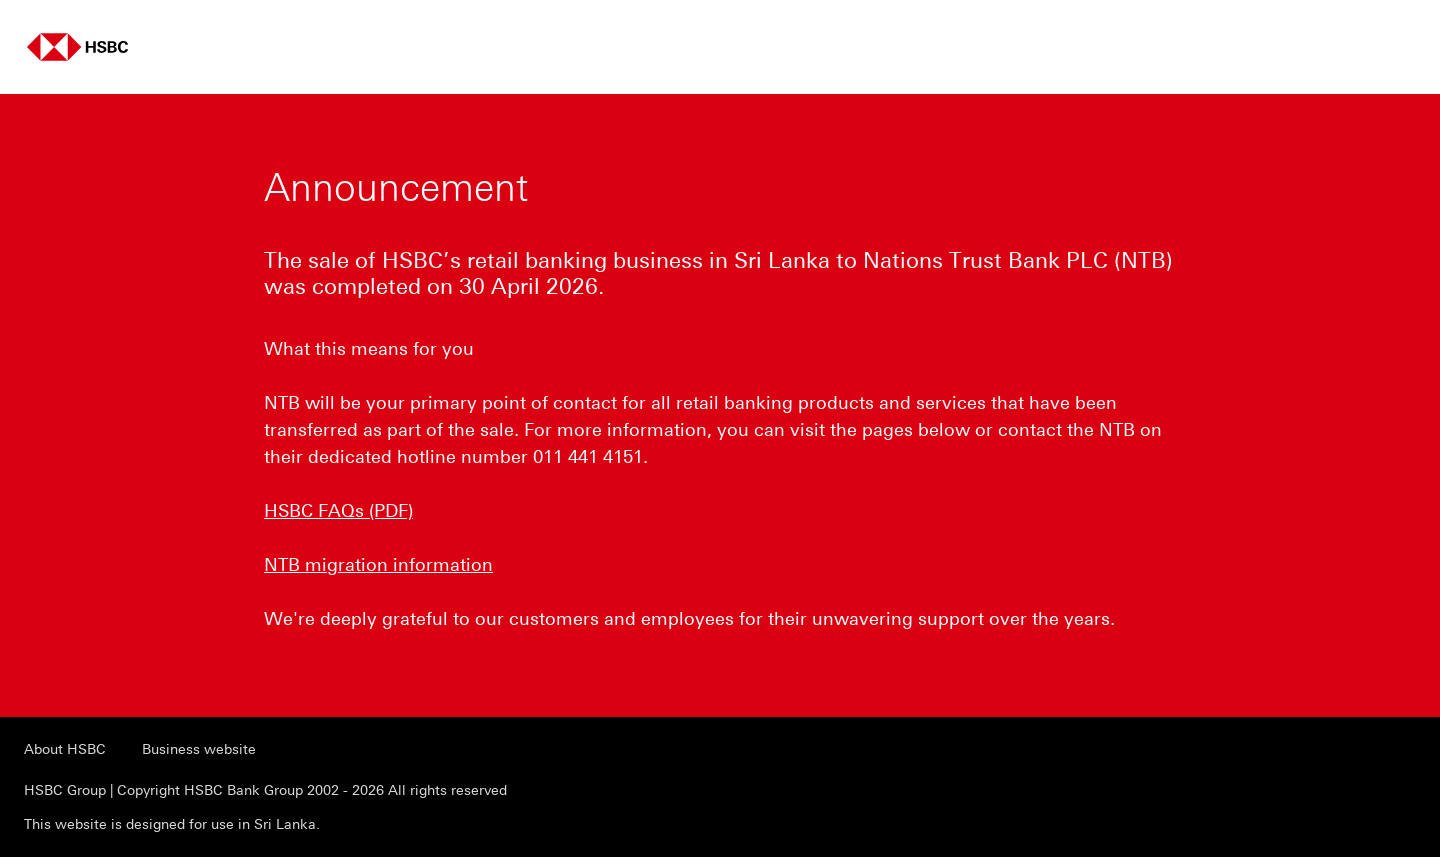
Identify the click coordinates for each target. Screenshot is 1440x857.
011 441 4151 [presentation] (588, 457)
